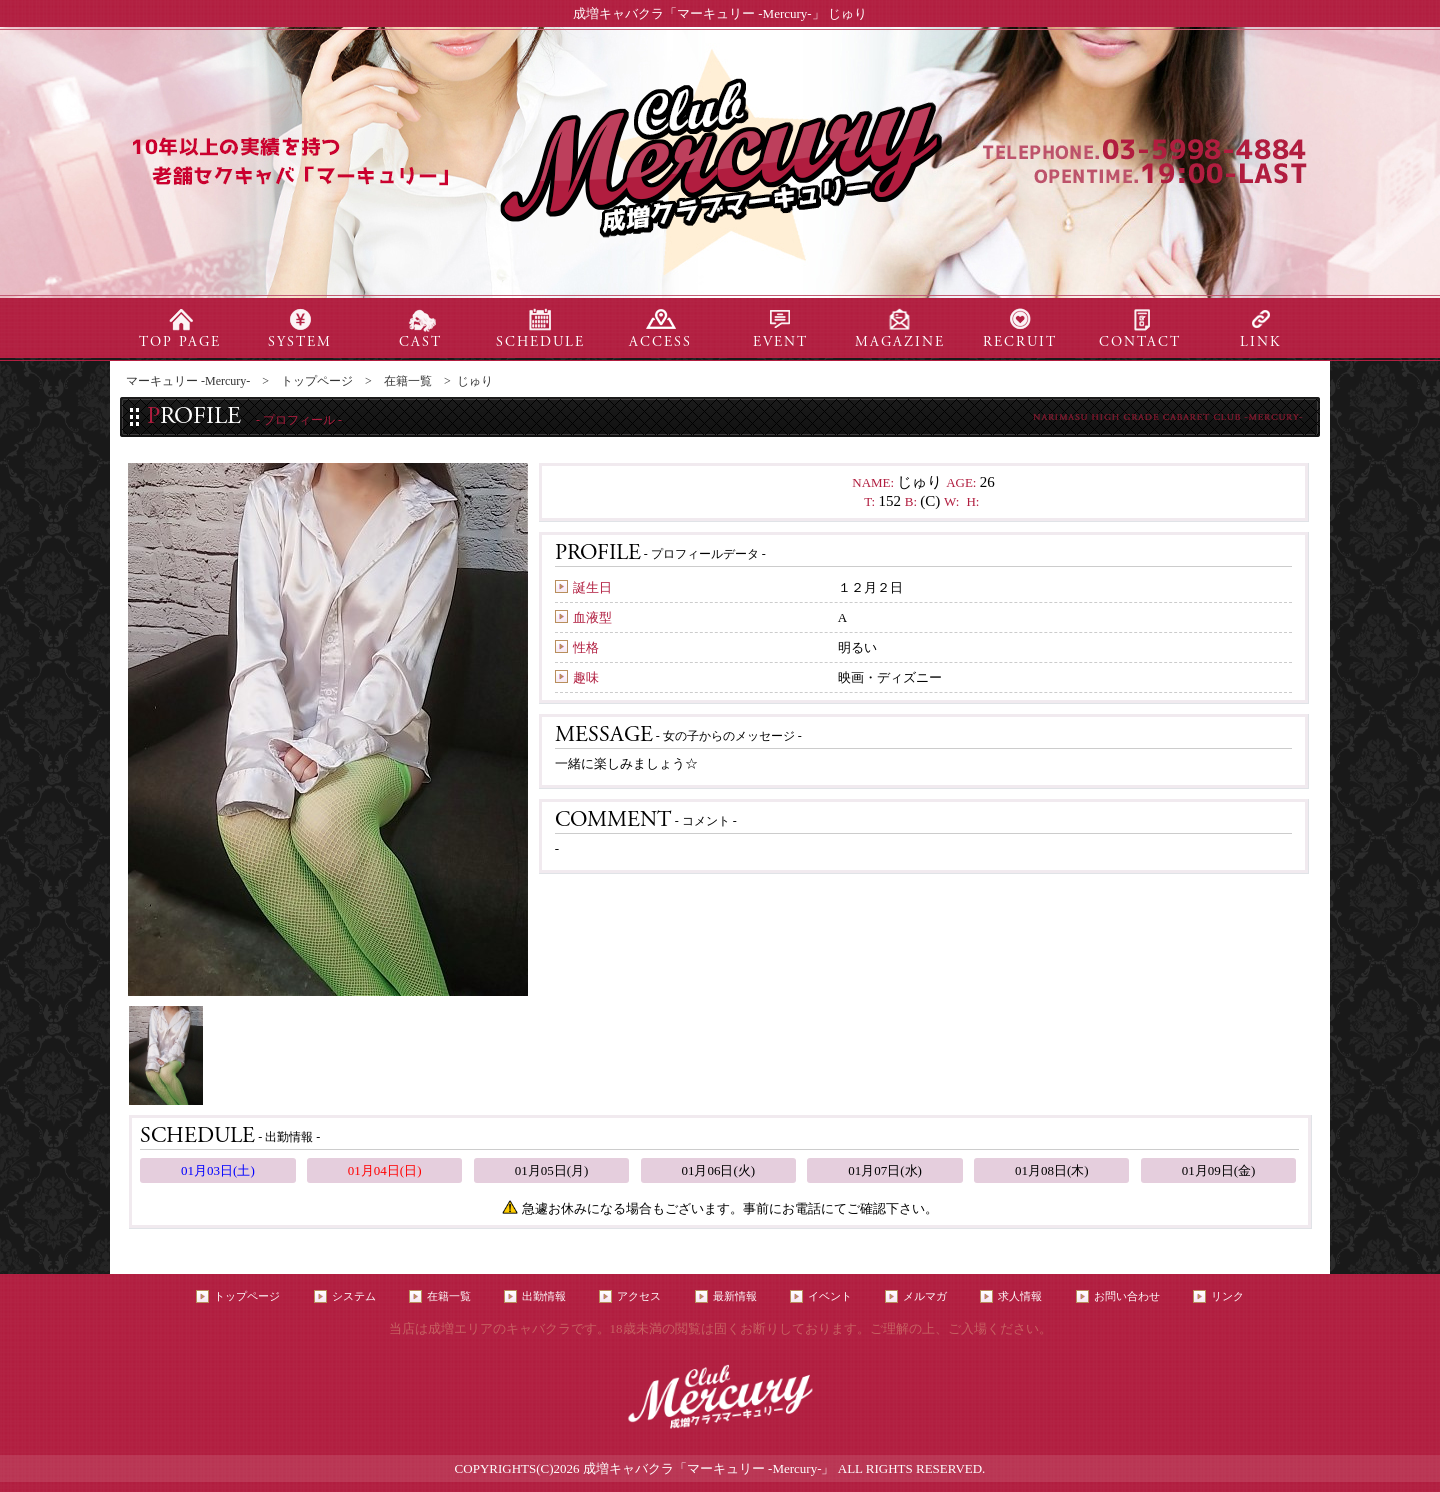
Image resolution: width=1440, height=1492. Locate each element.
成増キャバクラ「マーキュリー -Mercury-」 (709, 1468)
